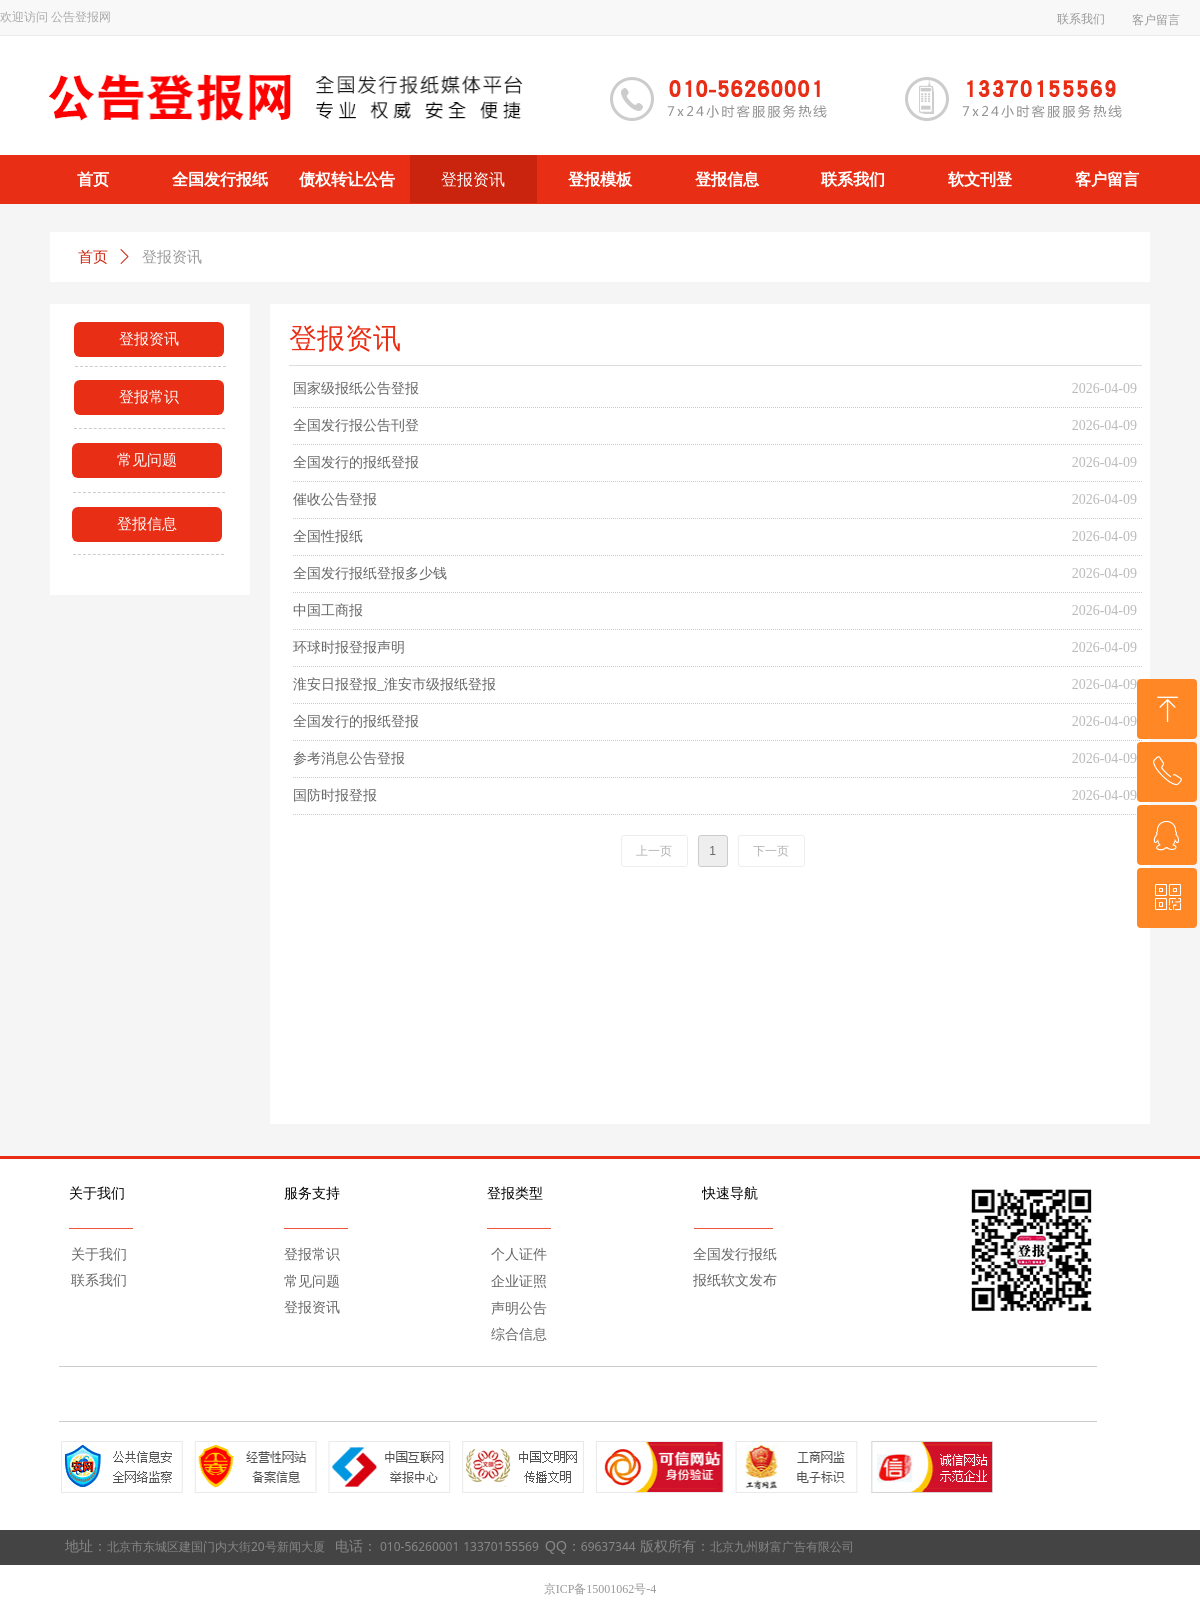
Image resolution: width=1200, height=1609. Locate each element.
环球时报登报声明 (349, 647)
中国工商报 (328, 610)
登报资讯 (172, 257)
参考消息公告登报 (349, 758)
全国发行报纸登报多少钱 (370, 573)
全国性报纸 (328, 536)
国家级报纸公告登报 (356, 388)
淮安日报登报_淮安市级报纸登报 (394, 684)
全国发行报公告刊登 (356, 425)
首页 (93, 257)
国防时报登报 (335, 795)
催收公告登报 (335, 499)
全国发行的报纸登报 (356, 462)
